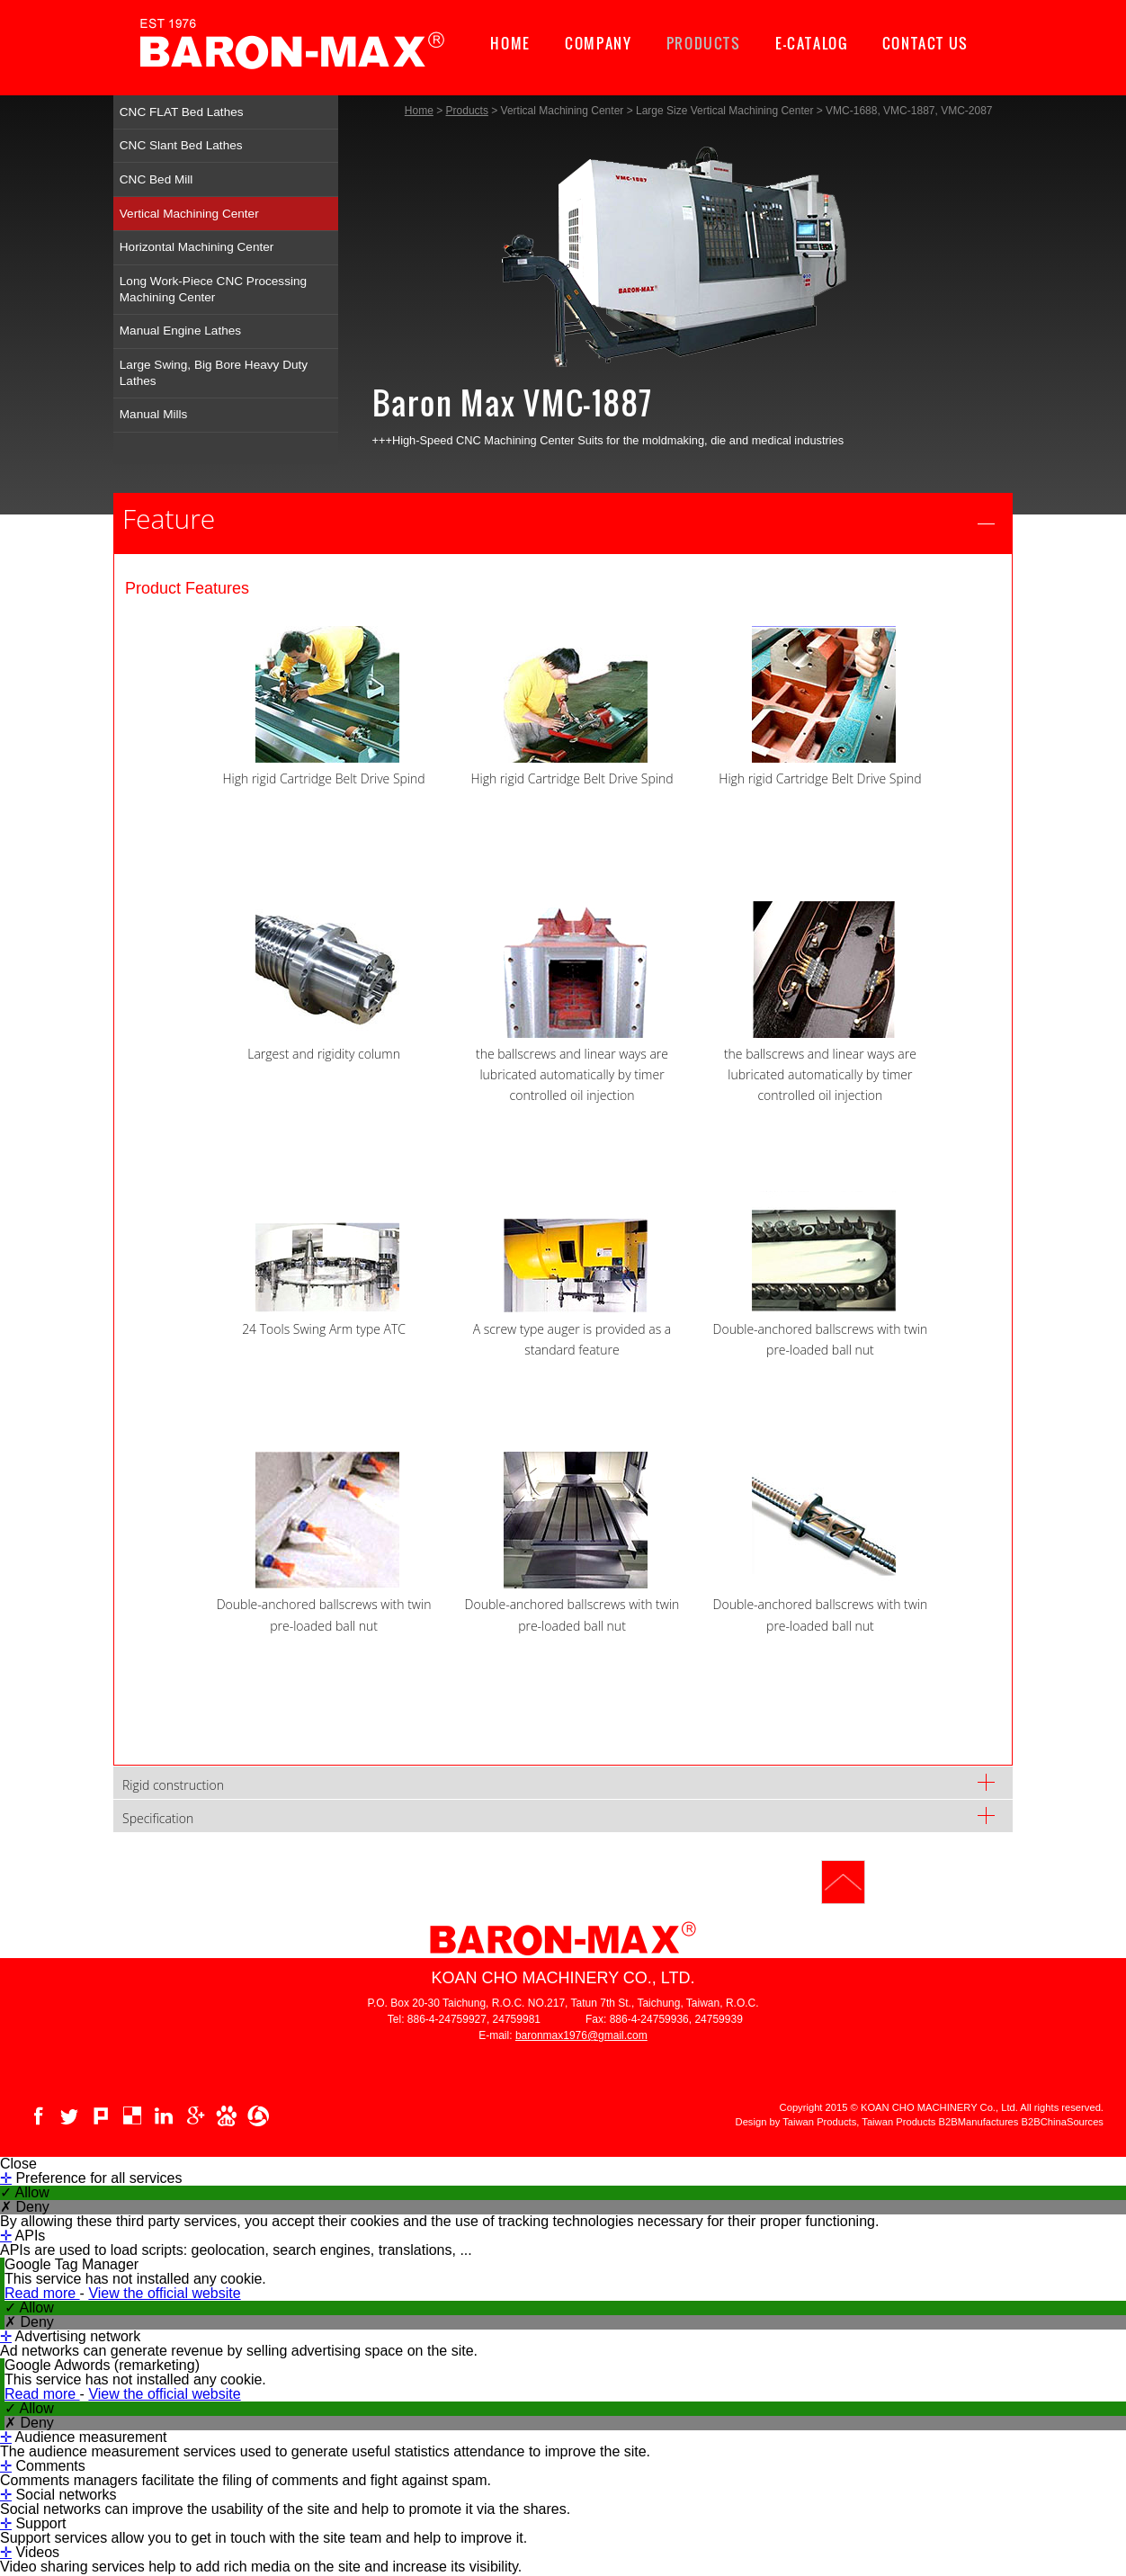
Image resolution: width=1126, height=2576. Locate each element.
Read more (42, 2262)
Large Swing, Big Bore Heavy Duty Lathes (214, 373)
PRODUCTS (703, 43)
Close (18, 2133)
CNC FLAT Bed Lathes (182, 112)
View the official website (164, 2262)
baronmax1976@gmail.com (581, 2005)
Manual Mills (154, 414)
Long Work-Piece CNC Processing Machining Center (213, 289)
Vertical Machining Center (189, 213)
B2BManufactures (979, 2092)
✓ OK (517, 2568)
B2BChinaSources (1063, 2092)
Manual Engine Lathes (180, 330)
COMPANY (598, 43)
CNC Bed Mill (156, 179)
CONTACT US (925, 43)
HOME (510, 43)
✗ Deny (24, 2176)
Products (467, 110)
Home (419, 110)
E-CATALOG (811, 43)
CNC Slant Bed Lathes (181, 145)
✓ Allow (24, 2162)
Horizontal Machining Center (197, 247)
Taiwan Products (898, 2092)
